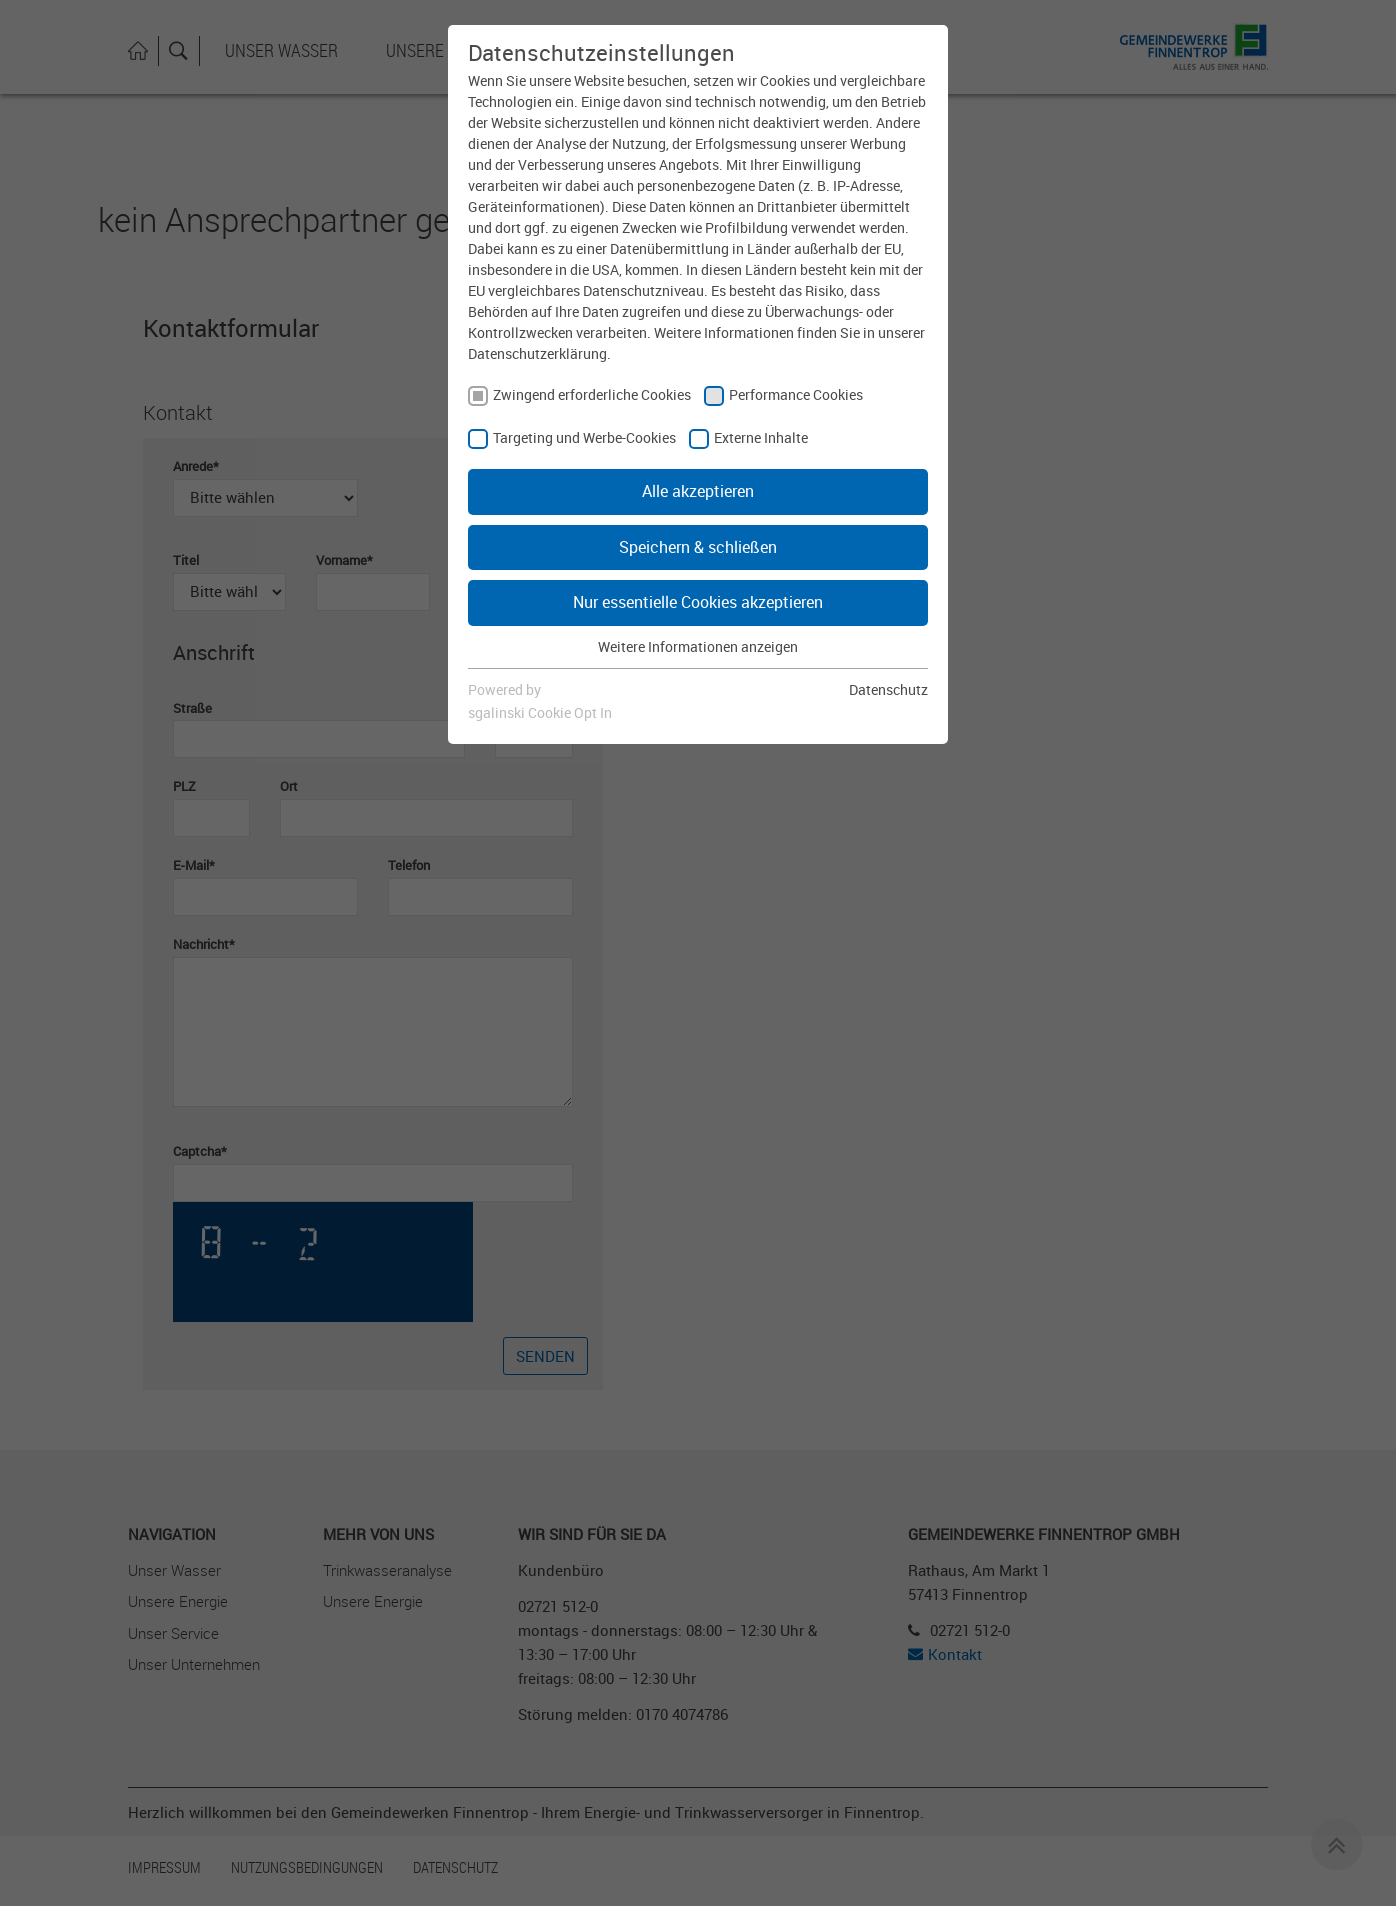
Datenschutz (888, 689)
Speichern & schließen (698, 547)
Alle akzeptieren (698, 491)
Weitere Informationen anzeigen (698, 646)
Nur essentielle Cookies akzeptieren (698, 602)
